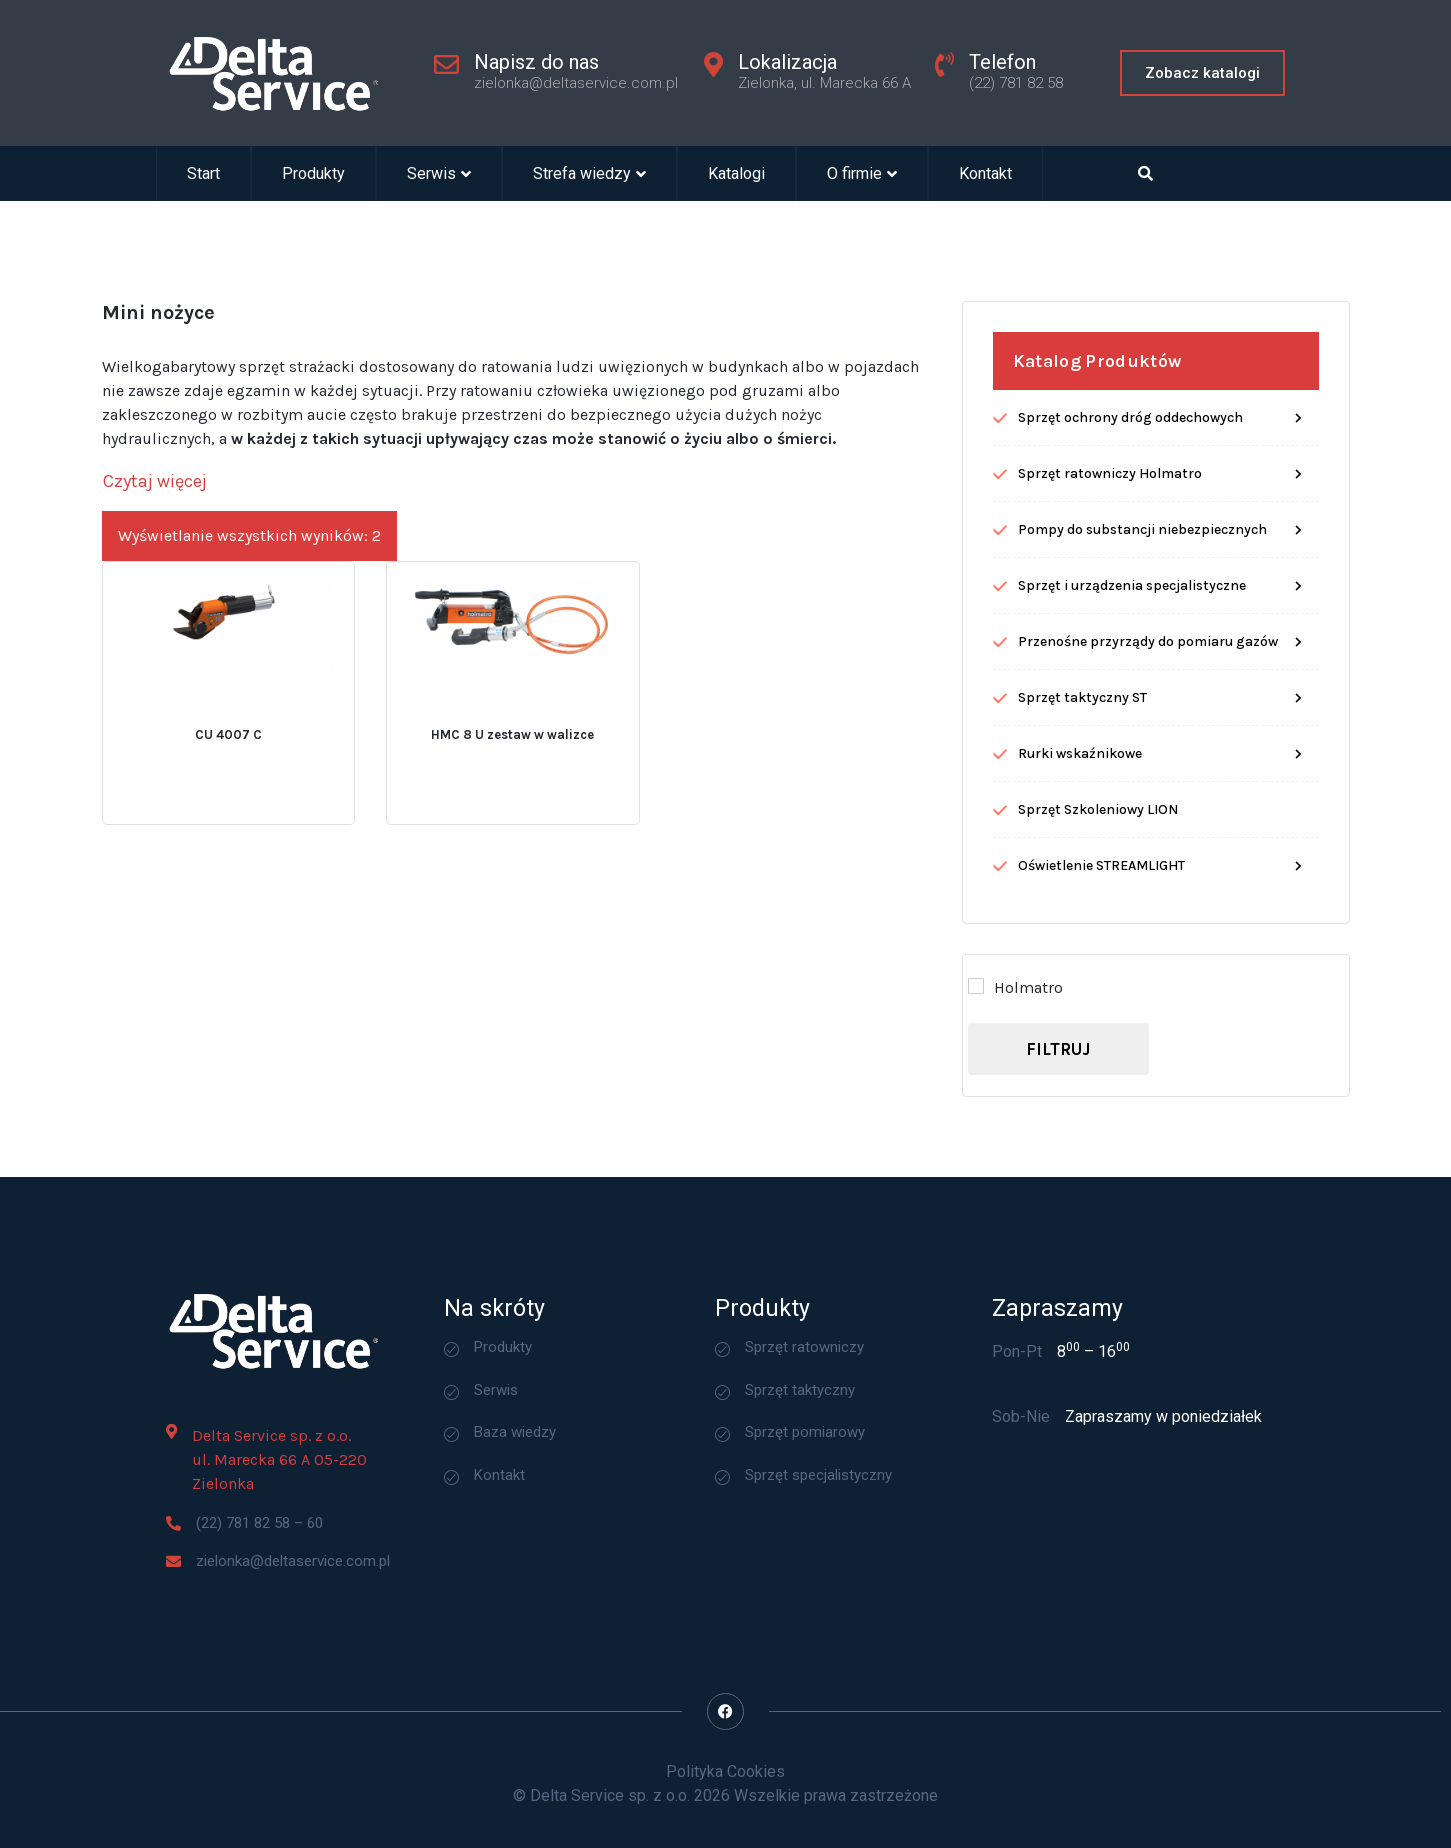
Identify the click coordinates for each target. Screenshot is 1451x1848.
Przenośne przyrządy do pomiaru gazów (1148, 724)
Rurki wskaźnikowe (1080, 836)
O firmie (862, 173)
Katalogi (736, 173)
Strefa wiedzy (589, 173)
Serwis (439, 173)
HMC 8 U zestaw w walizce (512, 817)
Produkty (313, 173)
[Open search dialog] (1145, 173)
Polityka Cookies (725, 1771)
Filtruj (1058, 1131)
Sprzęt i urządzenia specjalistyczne (1132, 668)
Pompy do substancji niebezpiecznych (1142, 612)
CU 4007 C (228, 817)
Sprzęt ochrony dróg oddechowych (1130, 500)
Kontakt (985, 173)
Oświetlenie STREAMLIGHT (1101, 948)
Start (203, 173)
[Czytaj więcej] (155, 564)
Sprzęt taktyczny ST (1082, 780)
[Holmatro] (976, 1069)
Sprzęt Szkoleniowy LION (1098, 892)
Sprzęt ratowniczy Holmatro (1110, 556)
